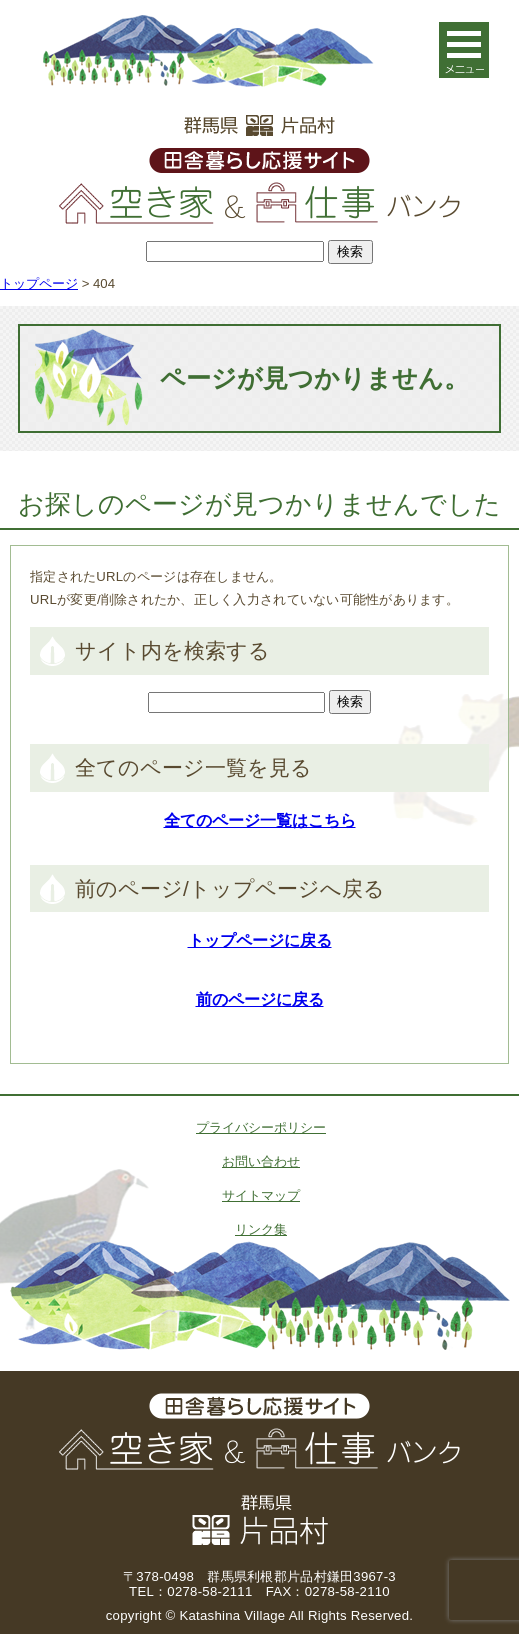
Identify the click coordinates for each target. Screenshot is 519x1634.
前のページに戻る (260, 999)
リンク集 (261, 1229)
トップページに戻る (260, 940)
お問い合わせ (261, 1161)
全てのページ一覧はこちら (260, 820)
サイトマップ (261, 1195)
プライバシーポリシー (261, 1127)
